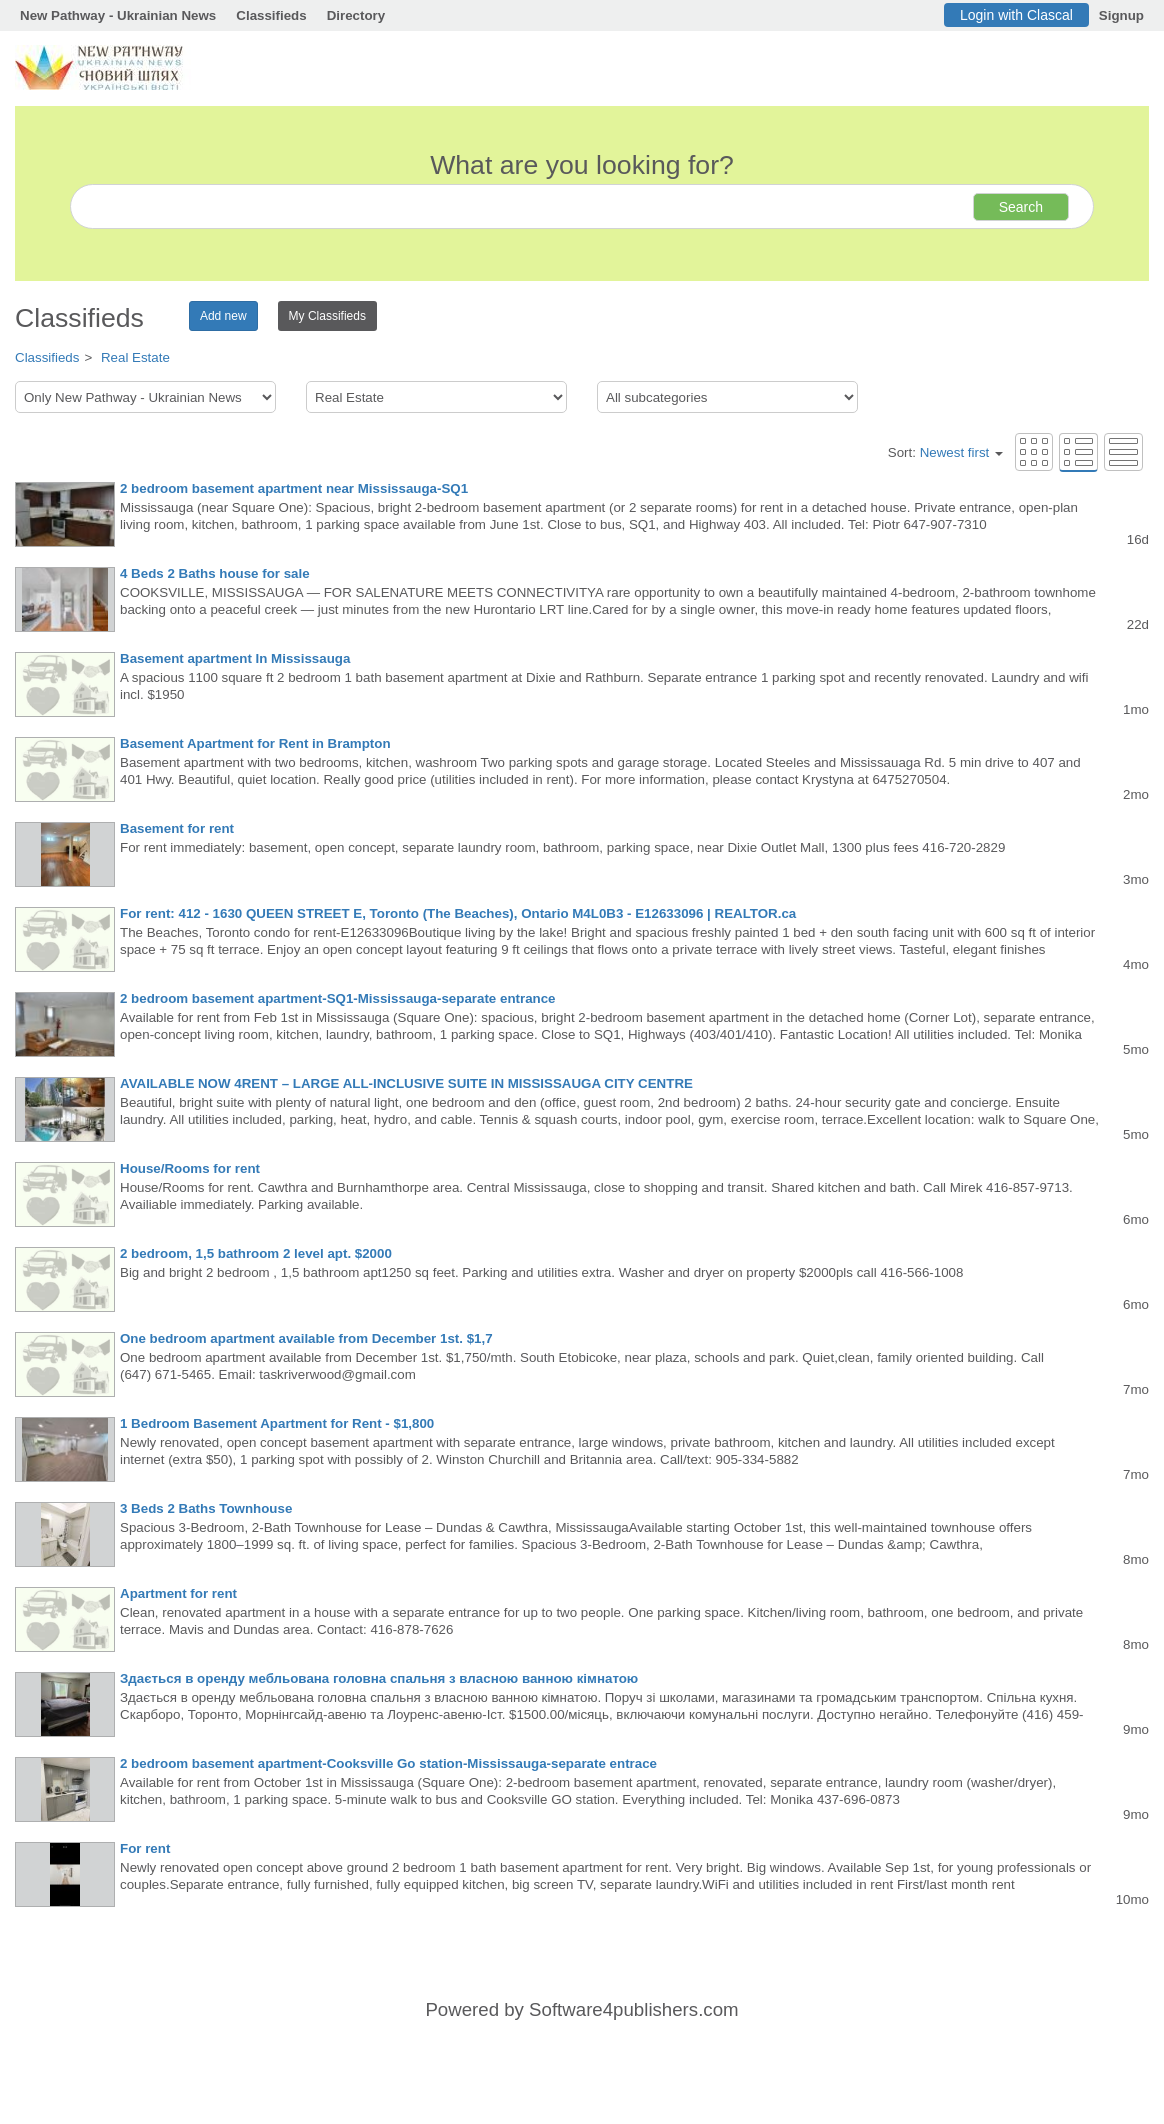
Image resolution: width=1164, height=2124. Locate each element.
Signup (1121, 15)
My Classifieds (327, 316)
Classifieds (271, 15)
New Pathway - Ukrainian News (118, 15)
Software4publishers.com (633, 2009)
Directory (356, 15)
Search (1021, 207)
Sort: (945, 452)
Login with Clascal (1016, 15)
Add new (223, 316)
